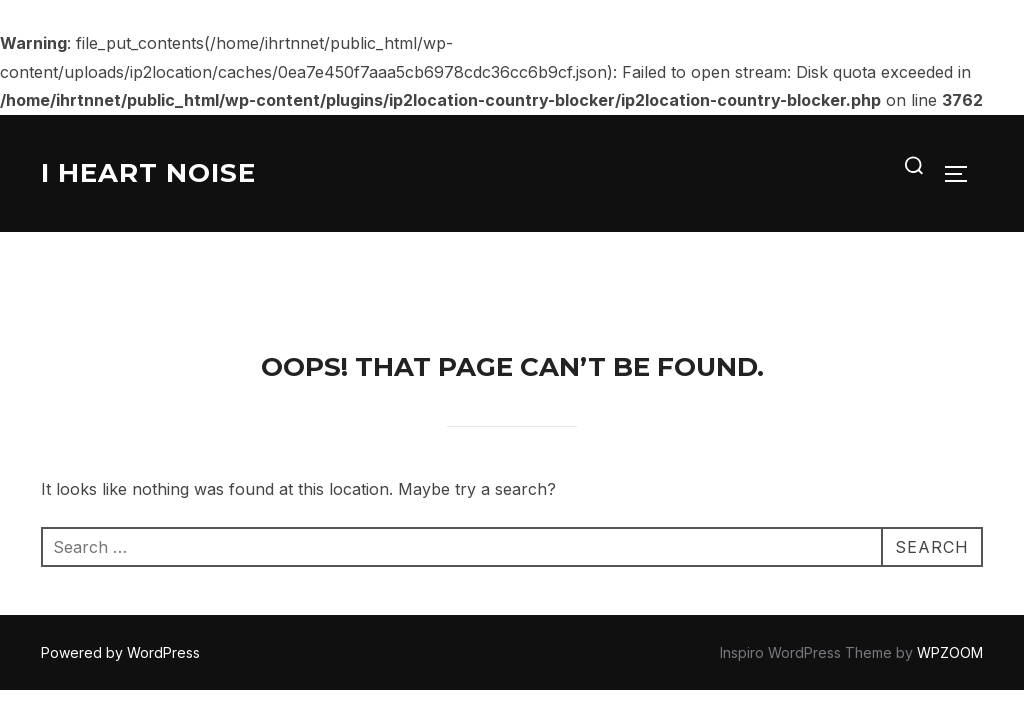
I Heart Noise (148, 173)
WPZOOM (950, 535)
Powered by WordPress (120, 535)
